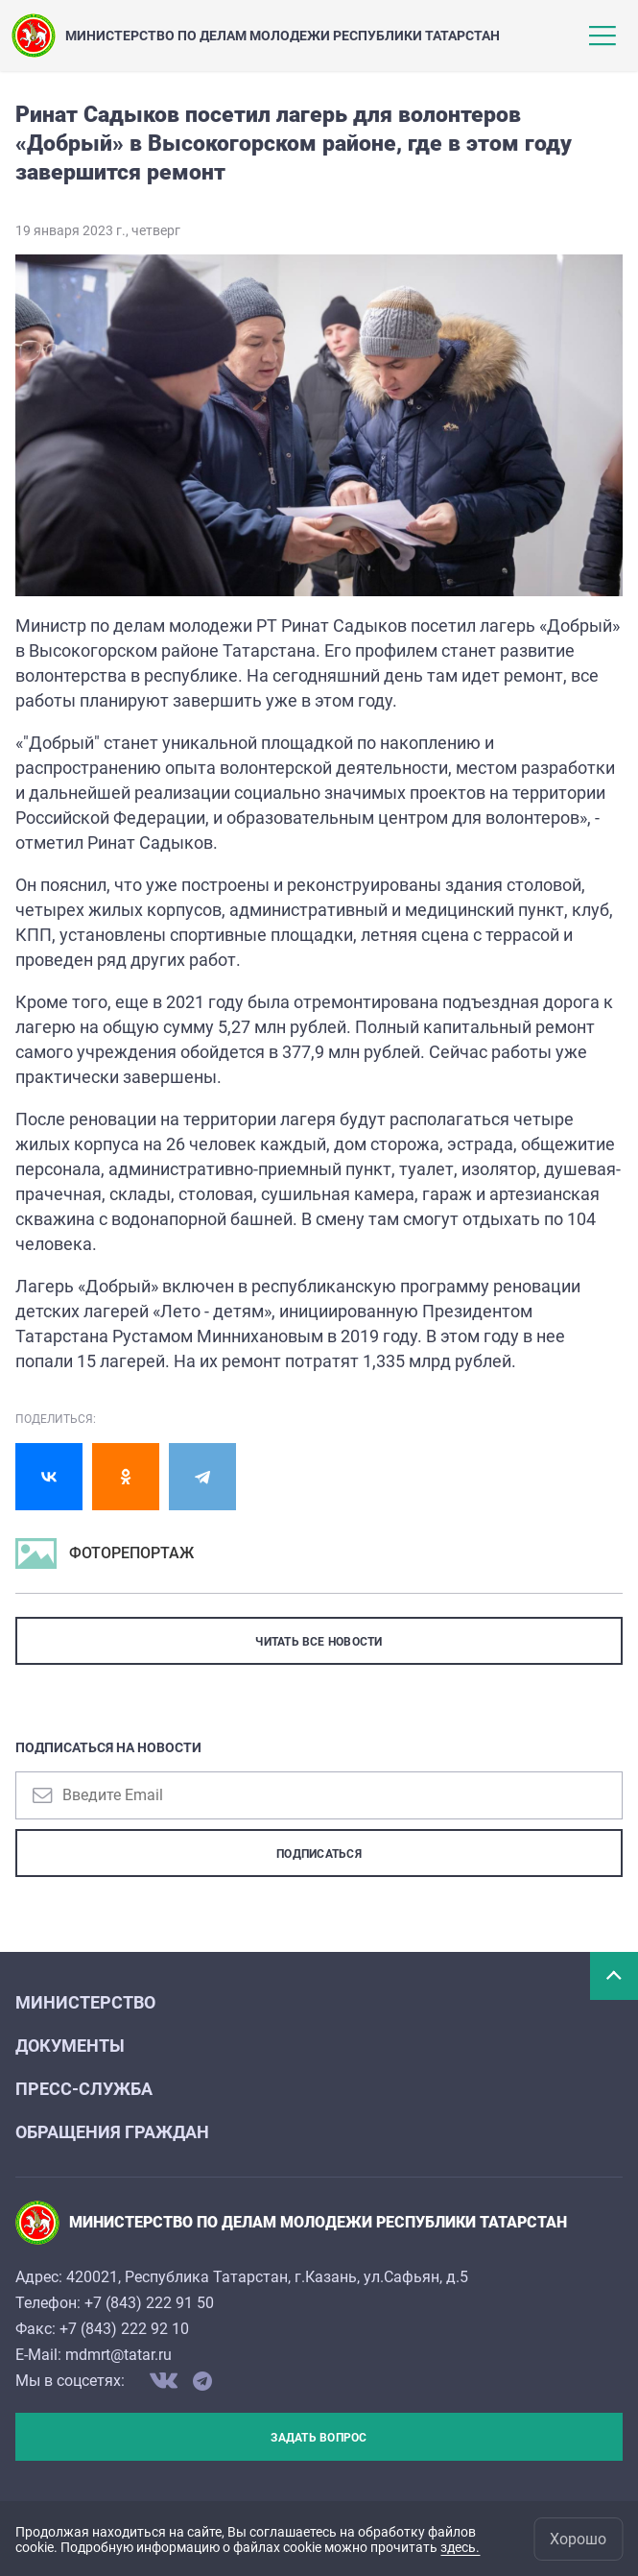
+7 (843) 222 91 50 (149, 2303)
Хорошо (578, 2539)
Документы (70, 2045)
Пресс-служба (84, 2089)
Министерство (85, 2002)
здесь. (460, 2547)
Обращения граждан (112, 2132)
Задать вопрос (318, 2437)
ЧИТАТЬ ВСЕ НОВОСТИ (318, 1642)
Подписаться (319, 1854)
